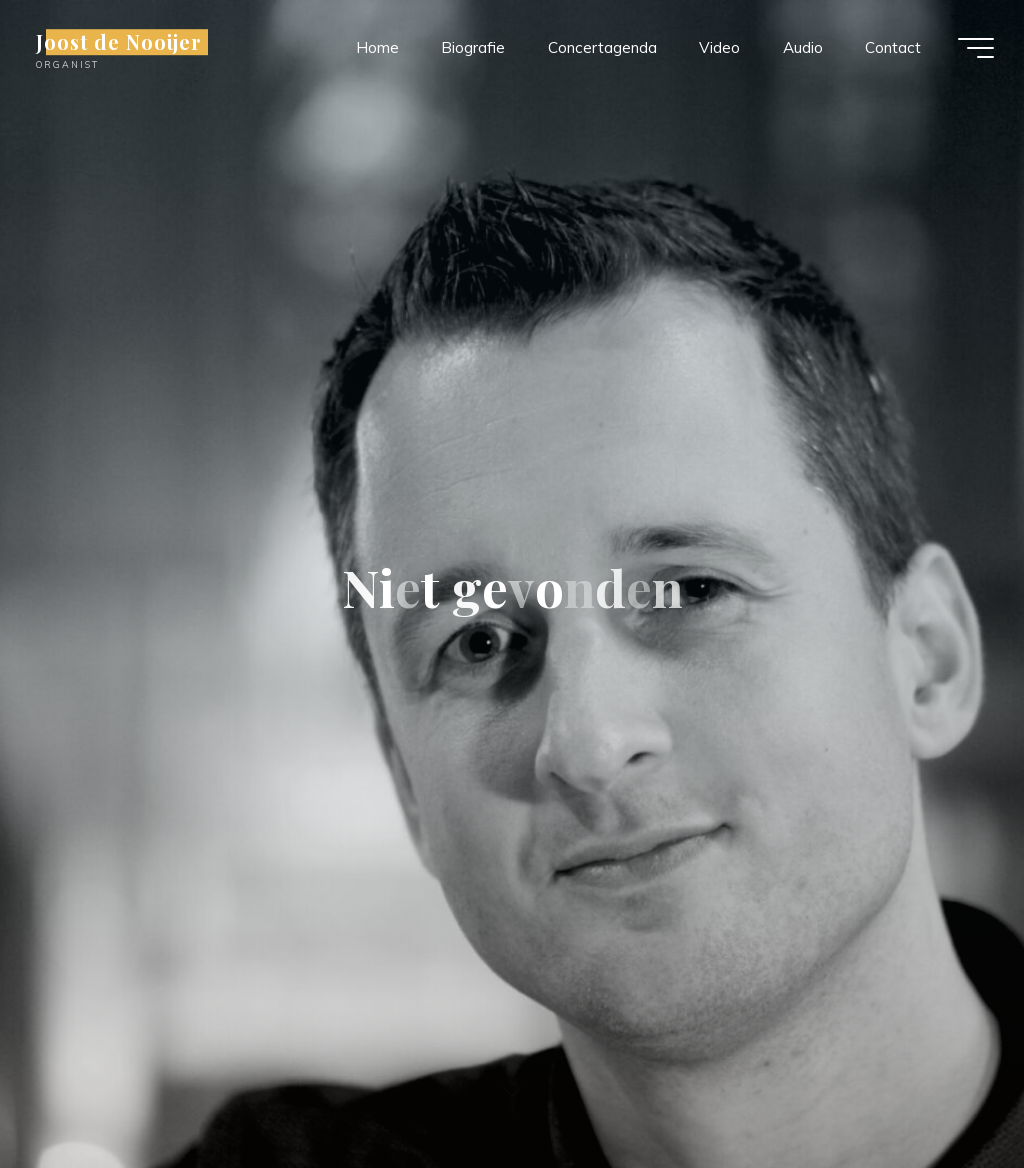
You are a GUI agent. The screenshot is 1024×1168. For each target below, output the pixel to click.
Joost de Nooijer (119, 42)
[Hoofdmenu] (976, 48)
